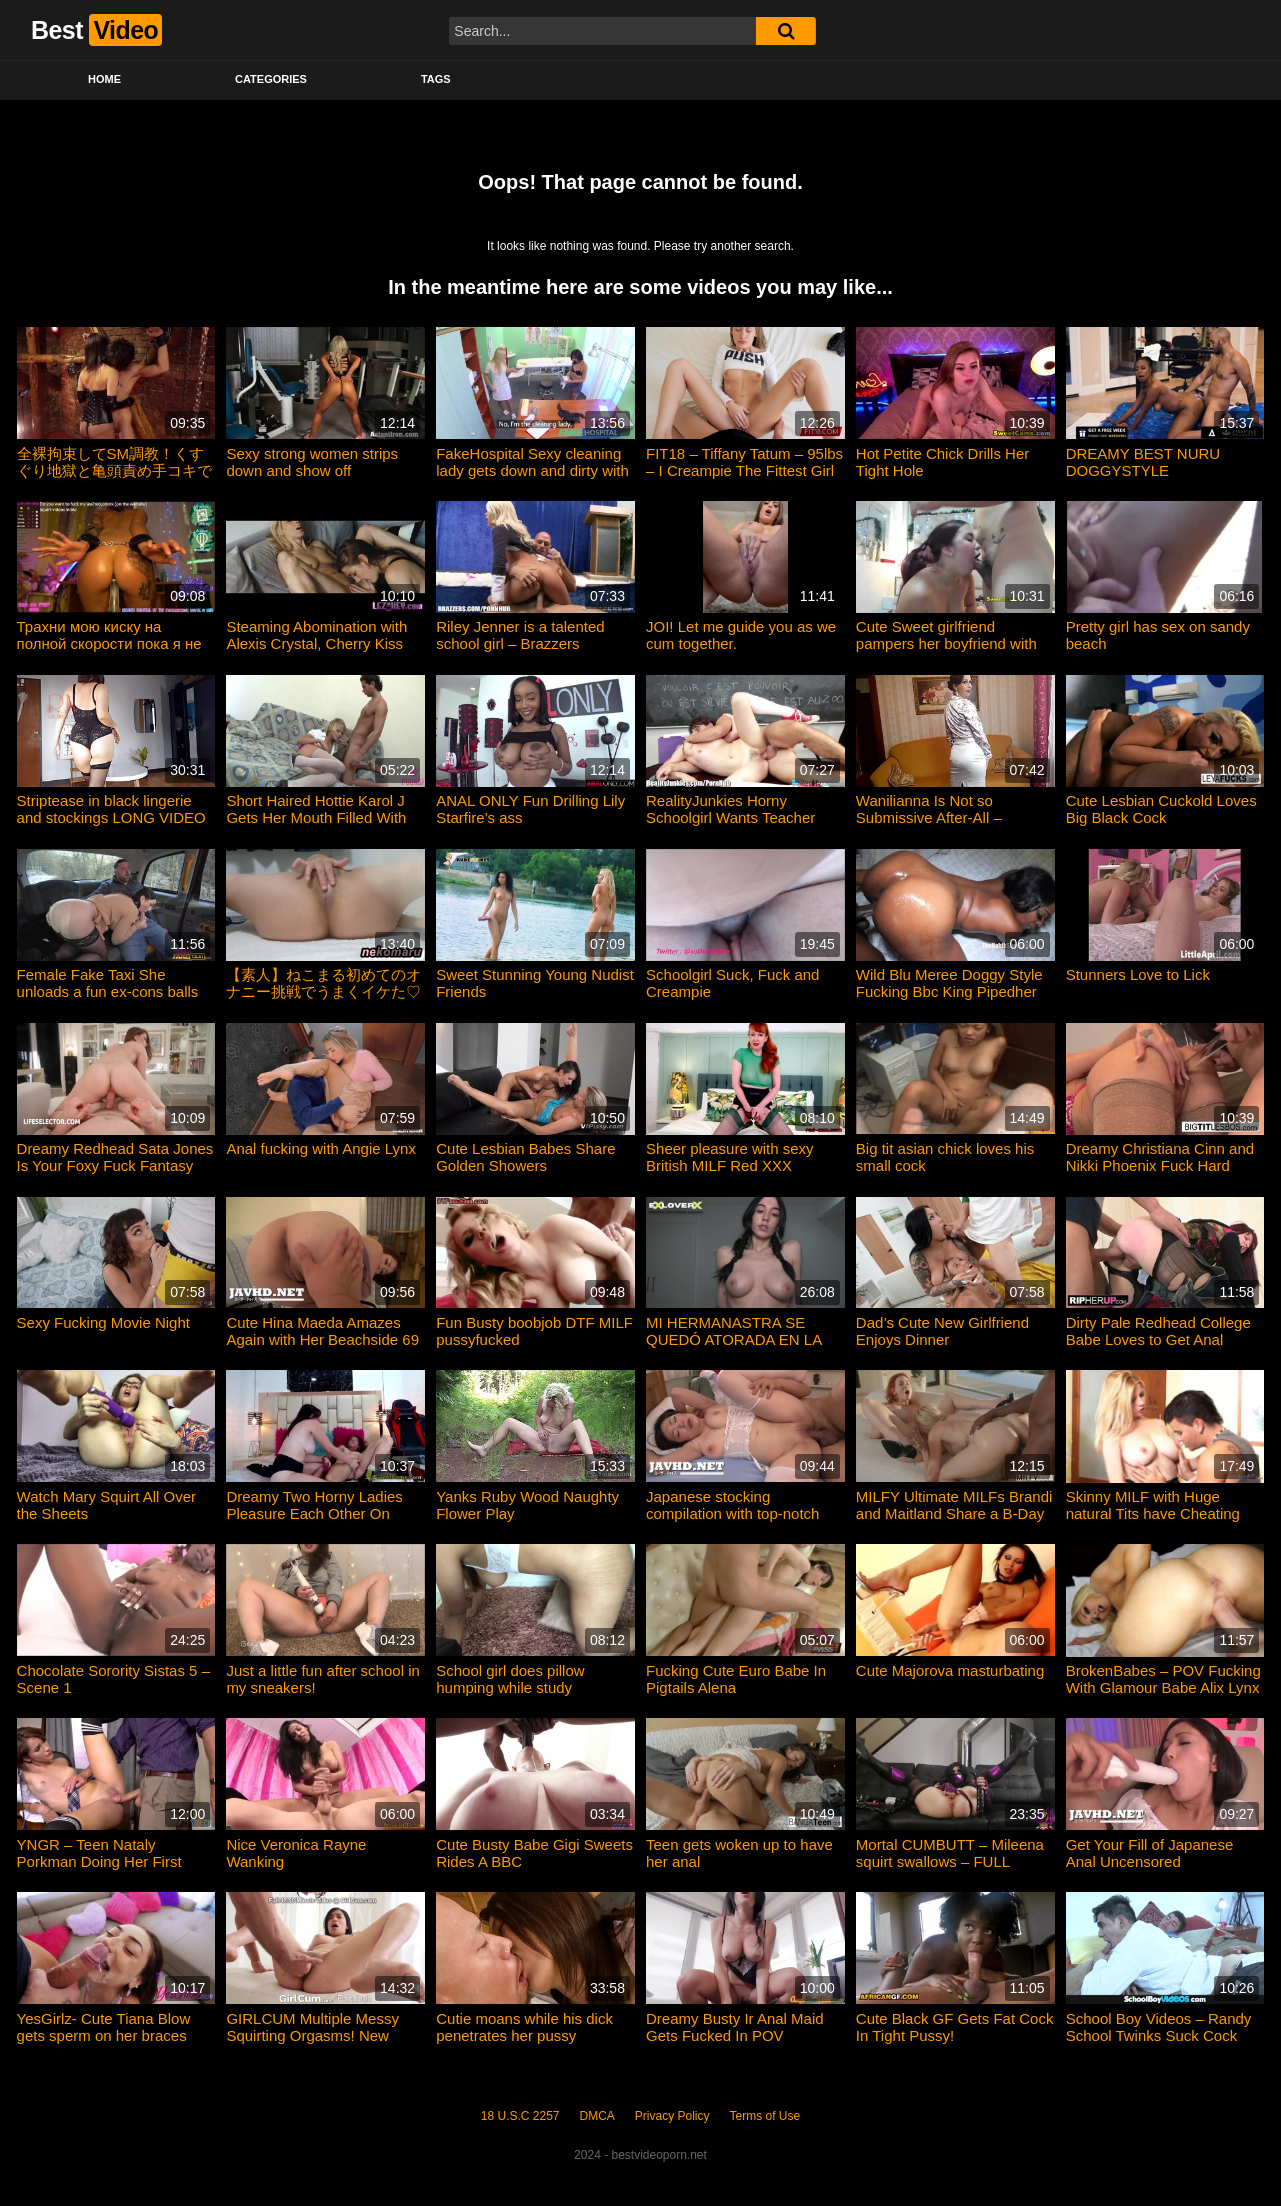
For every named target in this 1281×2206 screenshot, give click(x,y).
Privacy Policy (672, 2116)
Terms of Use (765, 2116)
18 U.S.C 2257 (520, 2116)
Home (104, 79)
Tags (436, 79)
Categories (271, 79)
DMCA (597, 2116)
